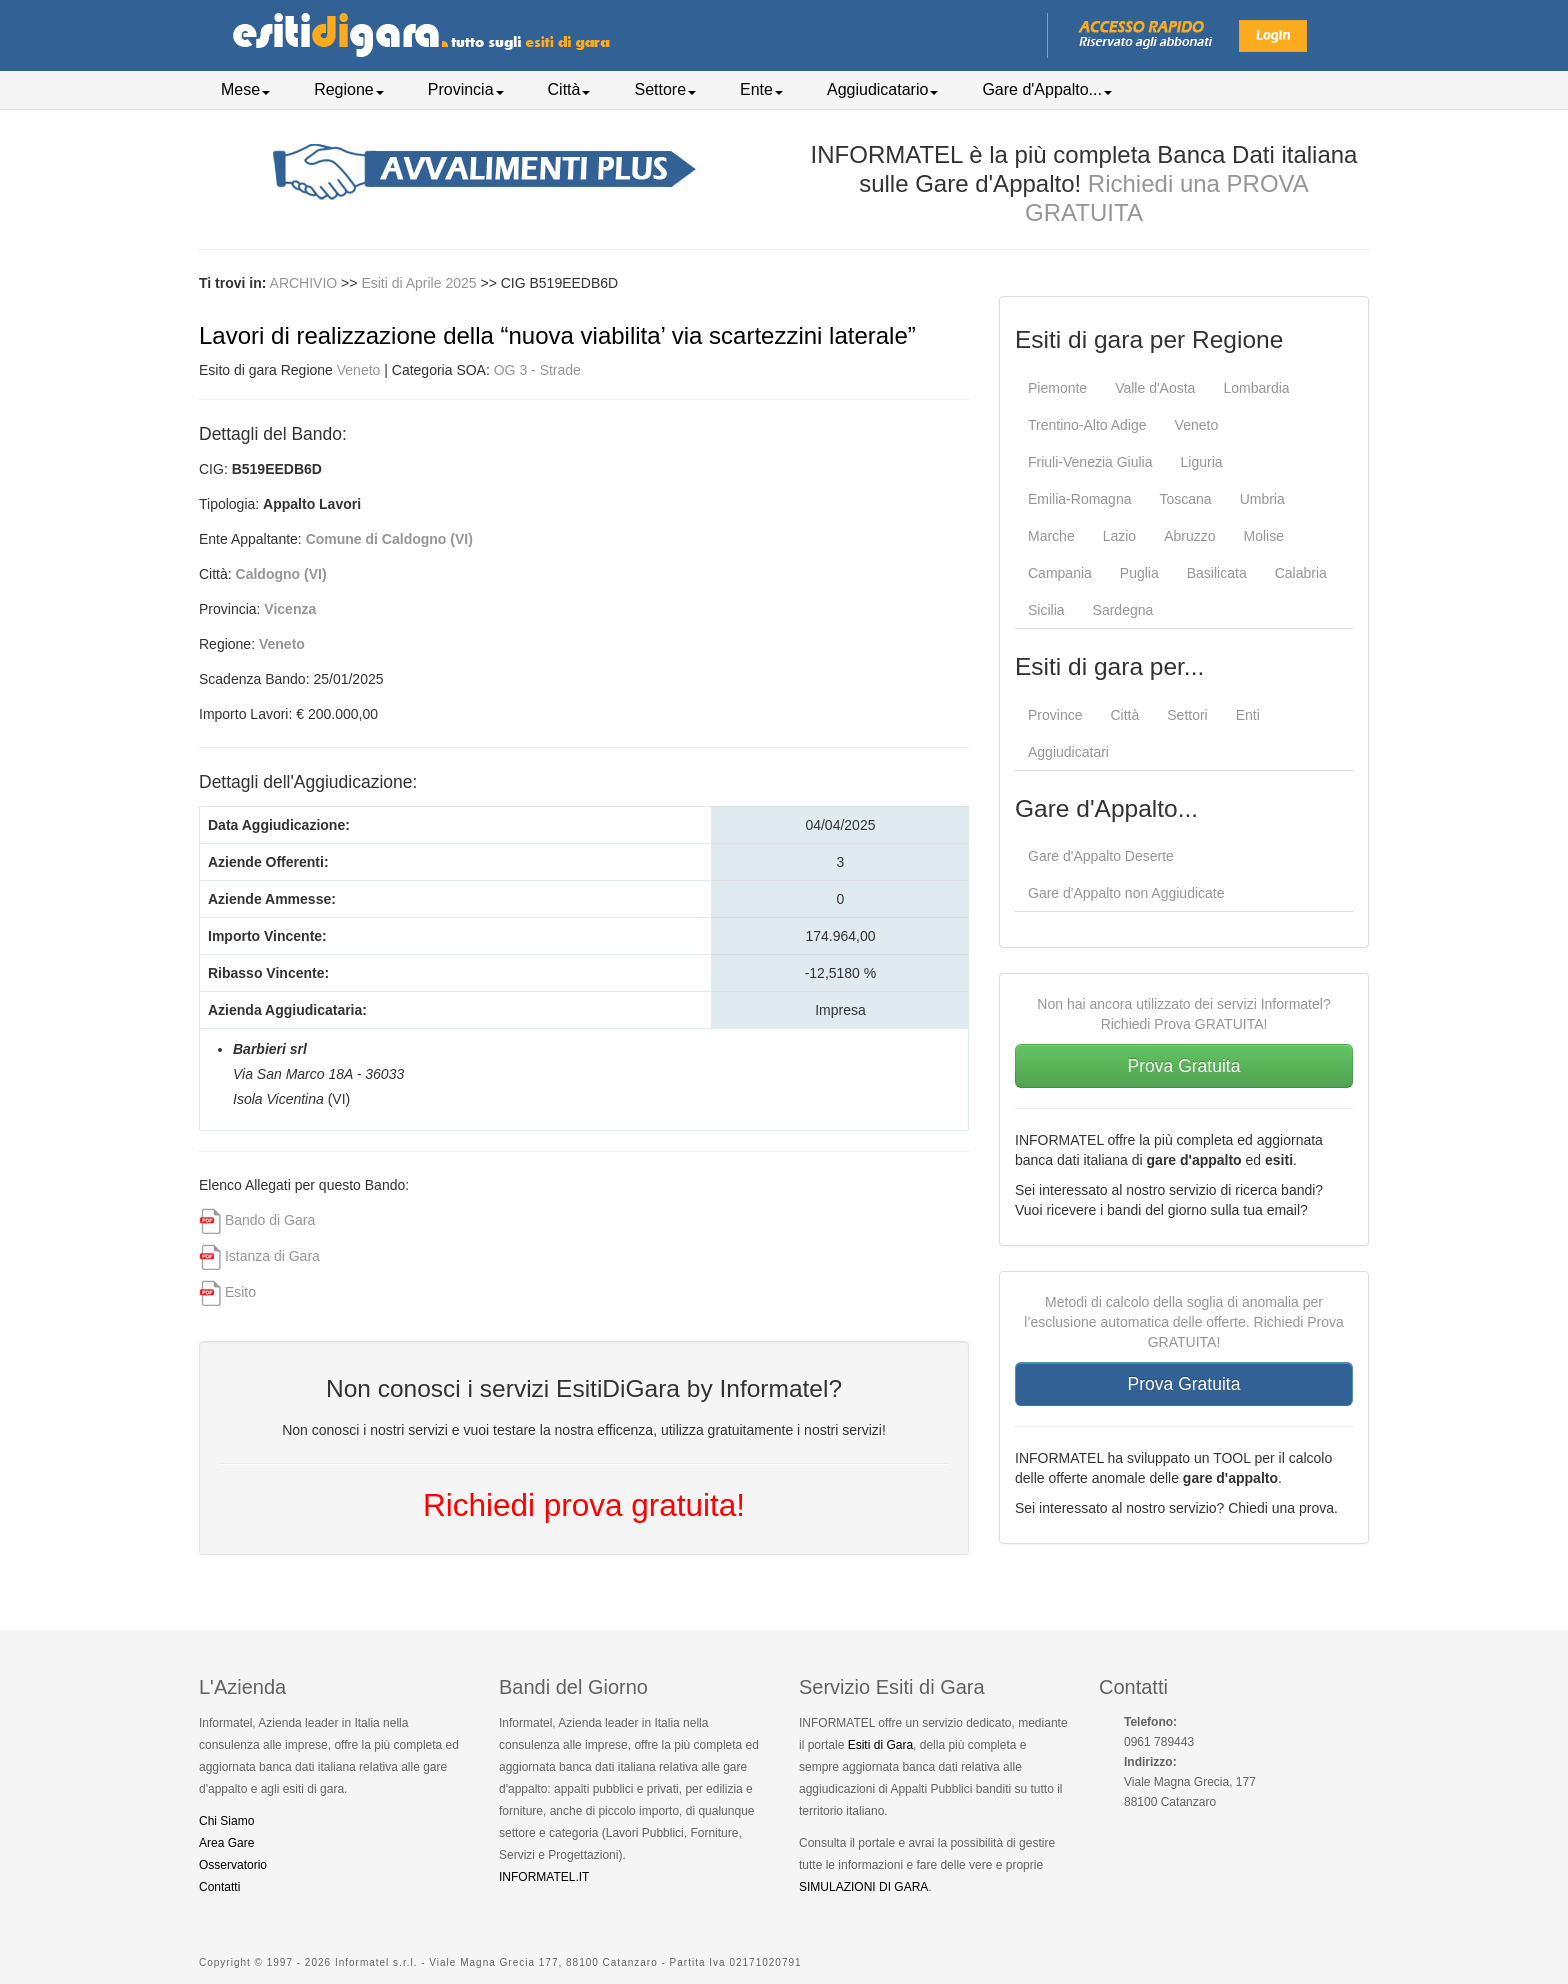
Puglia (1139, 573)
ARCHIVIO (304, 283)
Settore (665, 89)
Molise (1264, 536)
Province (1055, 715)
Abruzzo (1189, 536)
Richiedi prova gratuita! (584, 1505)
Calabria (1301, 573)
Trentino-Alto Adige (1087, 425)
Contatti (219, 1887)
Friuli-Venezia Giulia (1090, 462)
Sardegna (1123, 610)
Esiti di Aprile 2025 (420, 283)
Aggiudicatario (882, 89)
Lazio (1119, 536)
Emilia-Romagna (1079, 499)
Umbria (1262, 499)
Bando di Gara (270, 1220)
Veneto (359, 370)
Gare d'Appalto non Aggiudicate (1126, 893)
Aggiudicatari (1068, 752)
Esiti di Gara (880, 1745)
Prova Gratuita (1184, 1066)
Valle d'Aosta (1155, 388)
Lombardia (1256, 388)
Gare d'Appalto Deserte (1101, 856)
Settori (1187, 715)
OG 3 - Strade (537, 370)
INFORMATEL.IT (544, 1877)
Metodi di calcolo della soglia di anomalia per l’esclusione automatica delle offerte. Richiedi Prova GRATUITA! (1184, 1322)
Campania (1060, 573)
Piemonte (1057, 388)
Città (569, 89)
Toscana (1185, 499)
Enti (1248, 715)
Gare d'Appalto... (1047, 89)
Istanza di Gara (272, 1256)
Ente (761, 89)
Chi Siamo (226, 1821)
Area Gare (226, 1843)
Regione (349, 89)
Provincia (466, 89)
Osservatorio (233, 1865)
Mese (245, 89)
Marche (1051, 536)
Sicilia (1046, 610)
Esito (240, 1292)
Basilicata (1217, 573)
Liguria (1202, 462)
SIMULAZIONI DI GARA (863, 1887)
